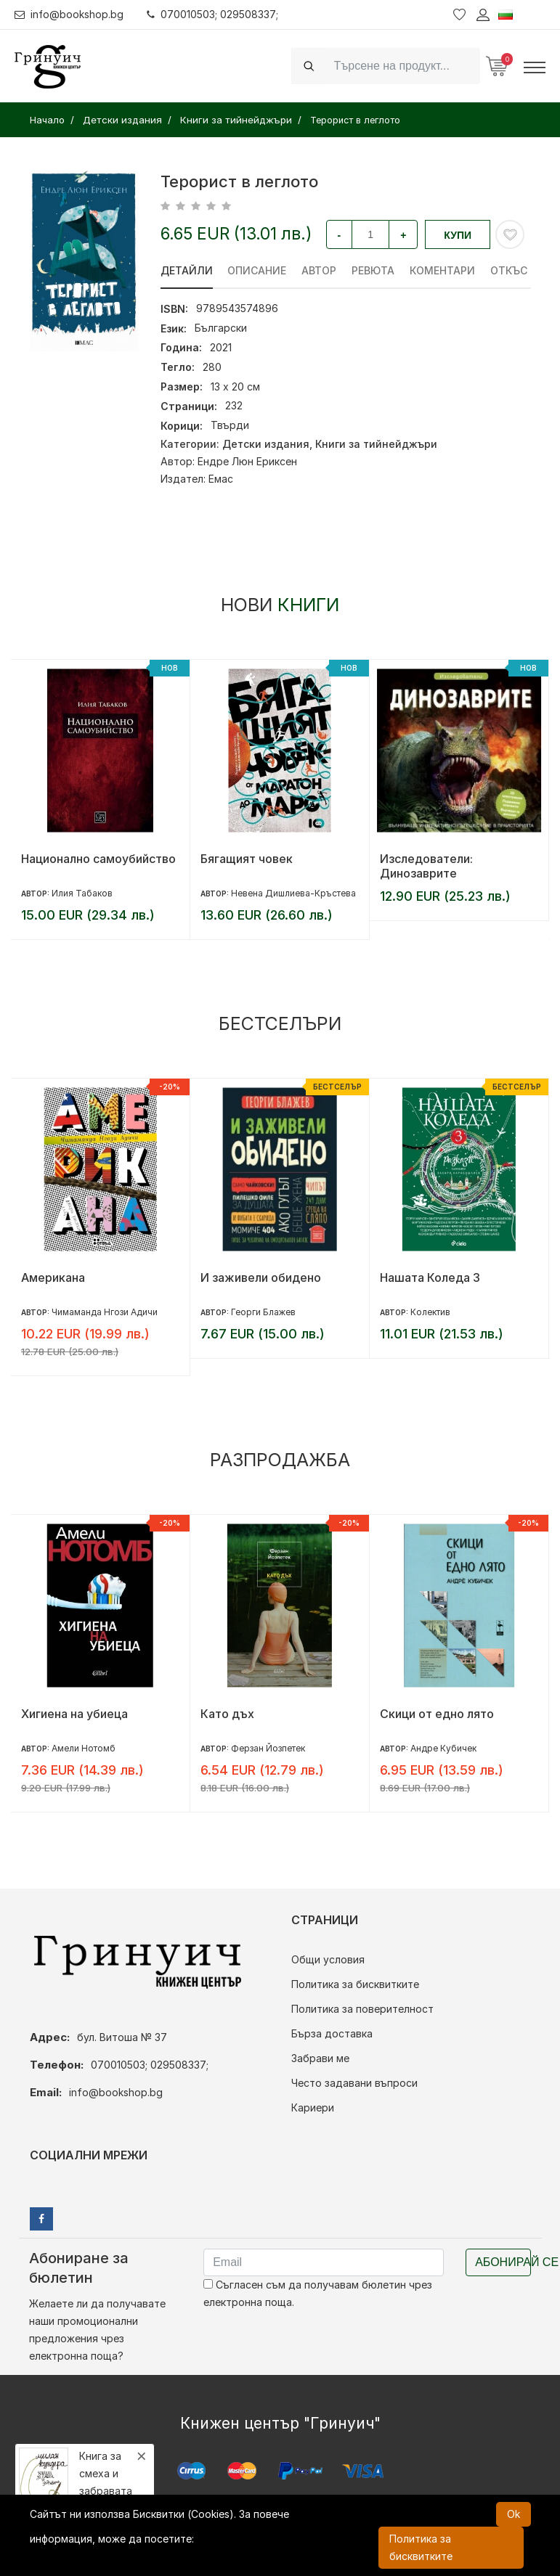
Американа (53, 1277)
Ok (513, 2514)
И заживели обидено (260, 1277)
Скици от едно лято (437, 1713)
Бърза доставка (332, 2033)
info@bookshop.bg (69, 14)
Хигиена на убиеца (74, 1713)
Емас (220, 479)
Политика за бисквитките (355, 1984)
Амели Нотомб (83, 1748)
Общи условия (328, 1959)
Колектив (430, 1312)
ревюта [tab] (373, 270)
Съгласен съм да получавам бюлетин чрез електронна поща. (317, 2293)
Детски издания (265, 444)
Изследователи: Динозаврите (426, 865)
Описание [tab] (257, 270)
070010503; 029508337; (213, 14)
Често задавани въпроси (354, 2083)
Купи (457, 235)
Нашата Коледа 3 (430, 1277)
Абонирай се (503, 2262)
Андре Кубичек (443, 1748)
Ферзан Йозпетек (268, 1748)
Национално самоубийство (98, 858)
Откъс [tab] (509, 270)
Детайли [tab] (187, 270)
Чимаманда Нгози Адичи (105, 1312)
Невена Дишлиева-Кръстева (293, 893)
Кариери (312, 2107)
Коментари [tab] (443, 270)
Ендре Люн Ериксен (247, 461)
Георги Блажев (263, 1312)
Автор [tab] (319, 270)
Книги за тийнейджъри (376, 444)
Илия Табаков (82, 893)
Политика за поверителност (362, 2009)
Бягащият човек (246, 858)
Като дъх (227, 1713)
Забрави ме (320, 2058)
